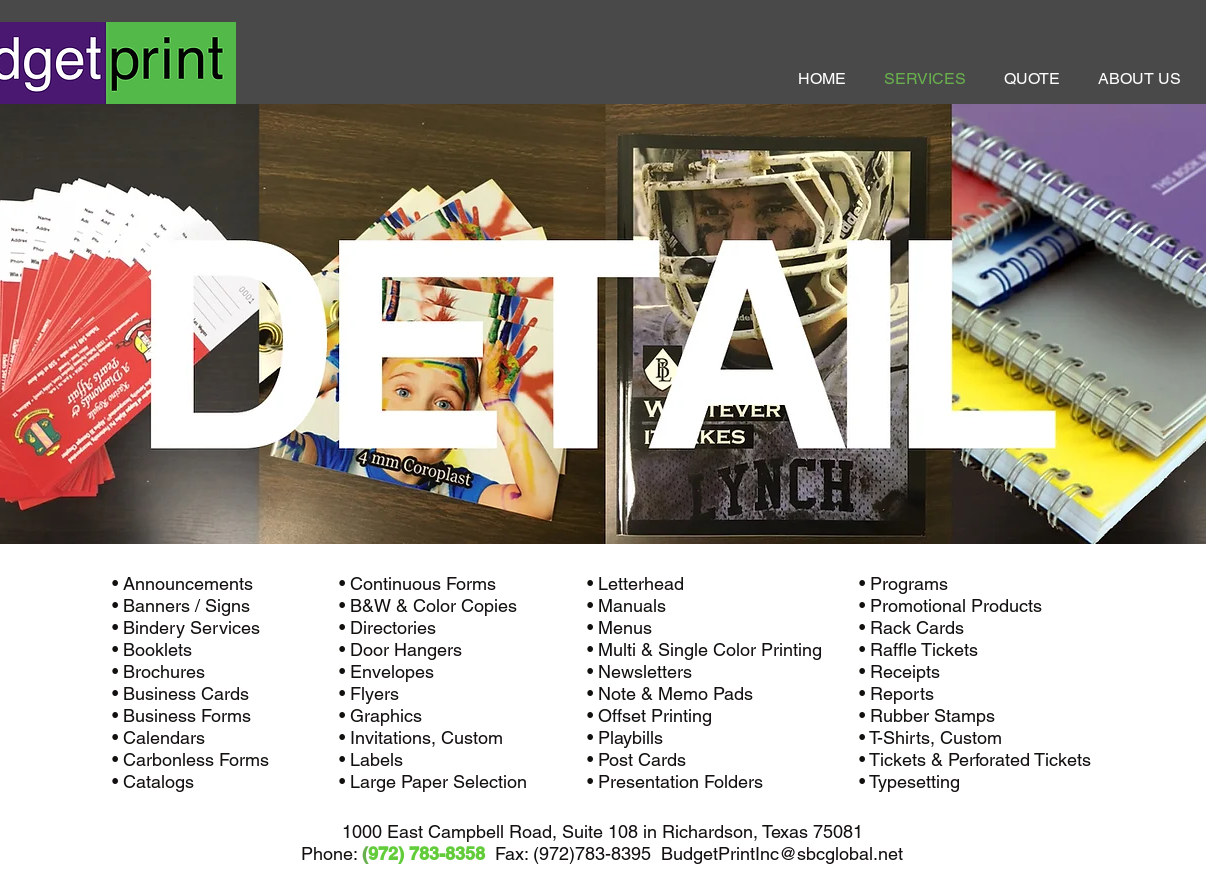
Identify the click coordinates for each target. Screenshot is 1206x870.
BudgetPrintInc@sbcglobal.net (782, 853)
